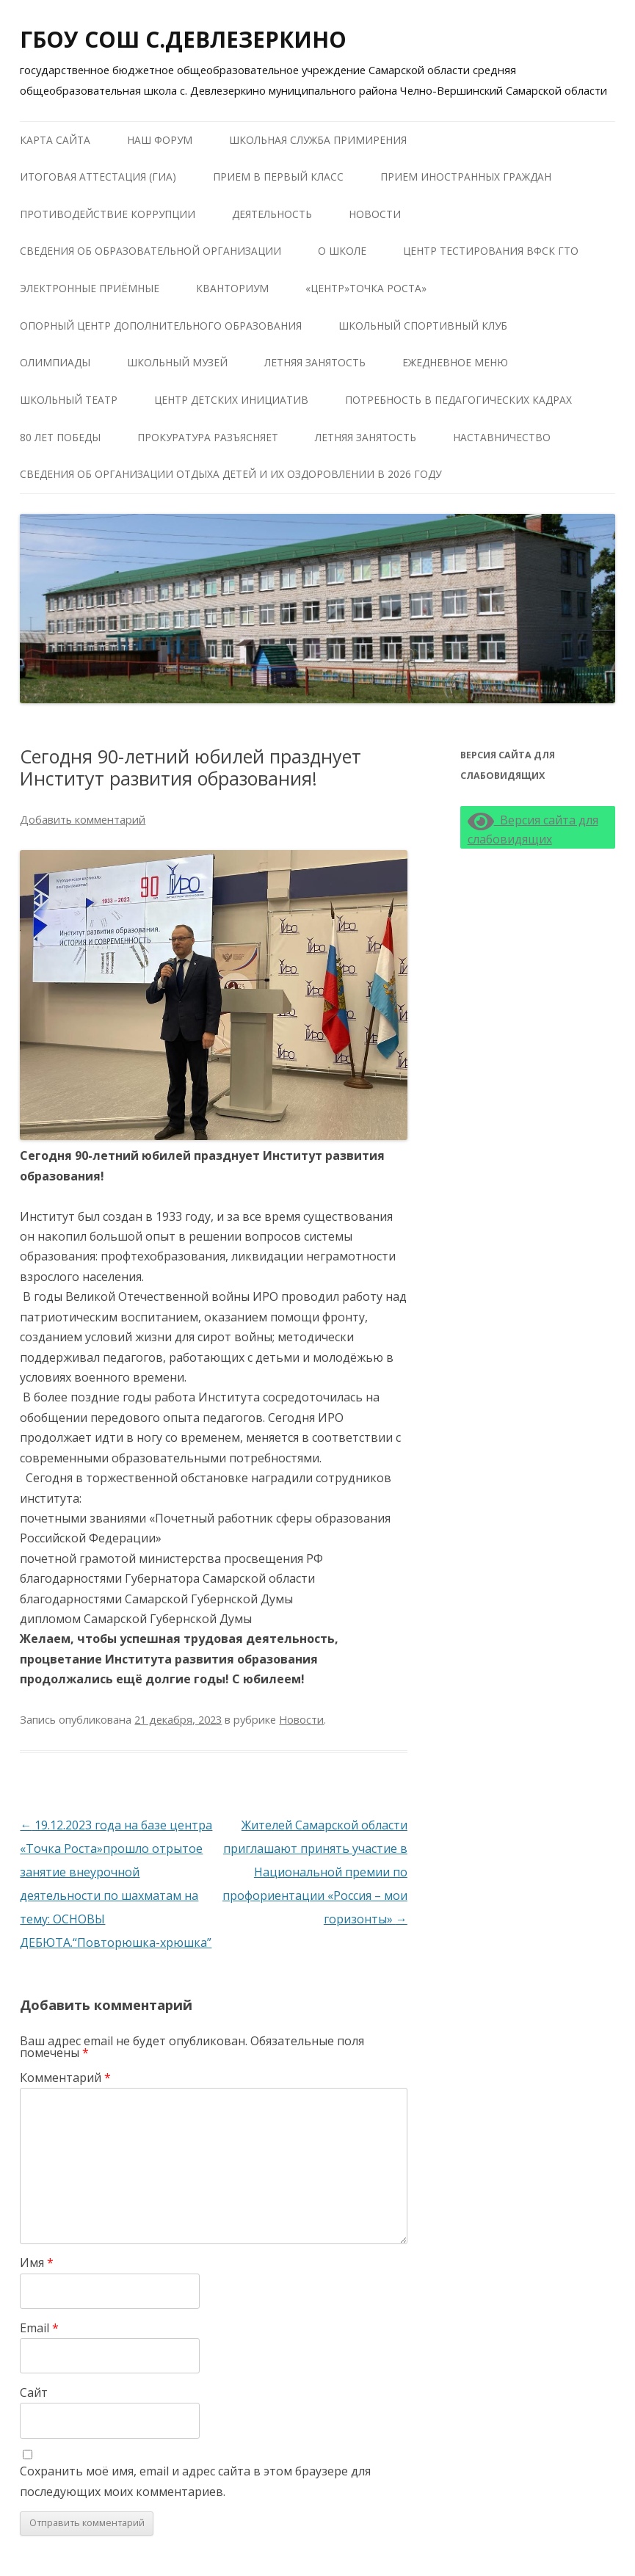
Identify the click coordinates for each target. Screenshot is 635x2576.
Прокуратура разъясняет (207, 437)
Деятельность (272, 214)
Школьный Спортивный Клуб (422, 326)
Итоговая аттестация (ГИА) (98, 177)
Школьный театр (68, 400)
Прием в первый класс (278, 177)
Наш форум (159, 140)
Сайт (34, 2392)
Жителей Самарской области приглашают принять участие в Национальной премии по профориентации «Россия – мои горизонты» (314, 1872)
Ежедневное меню (455, 362)
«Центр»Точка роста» (366, 288)
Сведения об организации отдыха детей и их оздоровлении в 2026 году (230, 474)
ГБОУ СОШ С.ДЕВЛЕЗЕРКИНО (183, 39)
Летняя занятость (315, 362)
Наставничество (502, 437)
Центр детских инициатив (231, 400)
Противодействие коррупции (107, 214)
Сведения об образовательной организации (150, 251)
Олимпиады (55, 362)
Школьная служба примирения (318, 140)
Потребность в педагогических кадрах (458, 400)
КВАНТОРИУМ (232, 288)
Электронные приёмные (89, 288)
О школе (342, 251)
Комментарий (65, 2077)
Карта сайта (55, 140)
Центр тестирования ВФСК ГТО (490, 251)
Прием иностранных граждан (465, 177)
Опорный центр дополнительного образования (161, 326)
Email (39, 2328)
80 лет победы (60, 437)
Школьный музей (177, 362)
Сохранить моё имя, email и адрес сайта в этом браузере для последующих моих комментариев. (195, 2481)
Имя (37, 2262)
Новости (375, 214)
